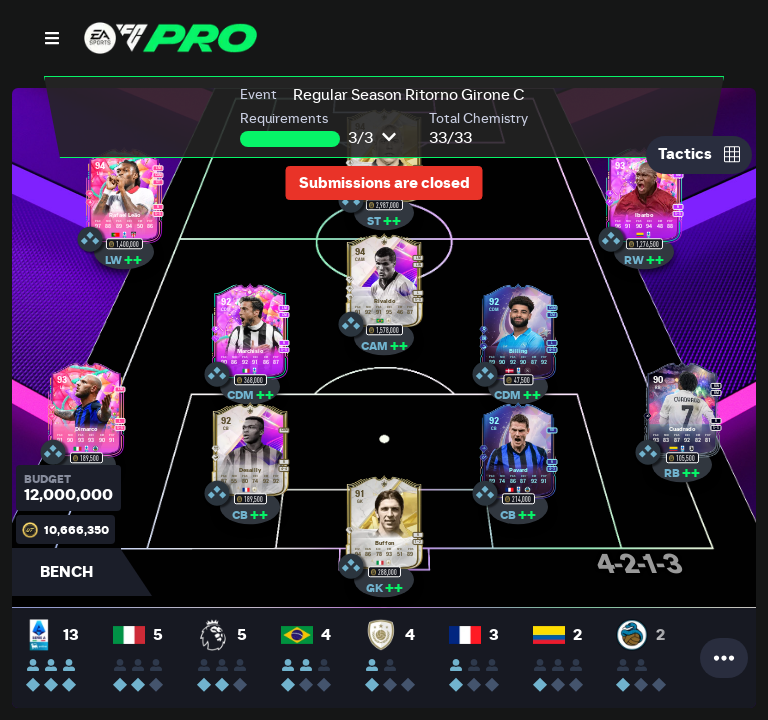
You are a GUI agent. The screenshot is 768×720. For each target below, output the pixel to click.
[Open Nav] (52, 38)
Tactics (699, 154)
